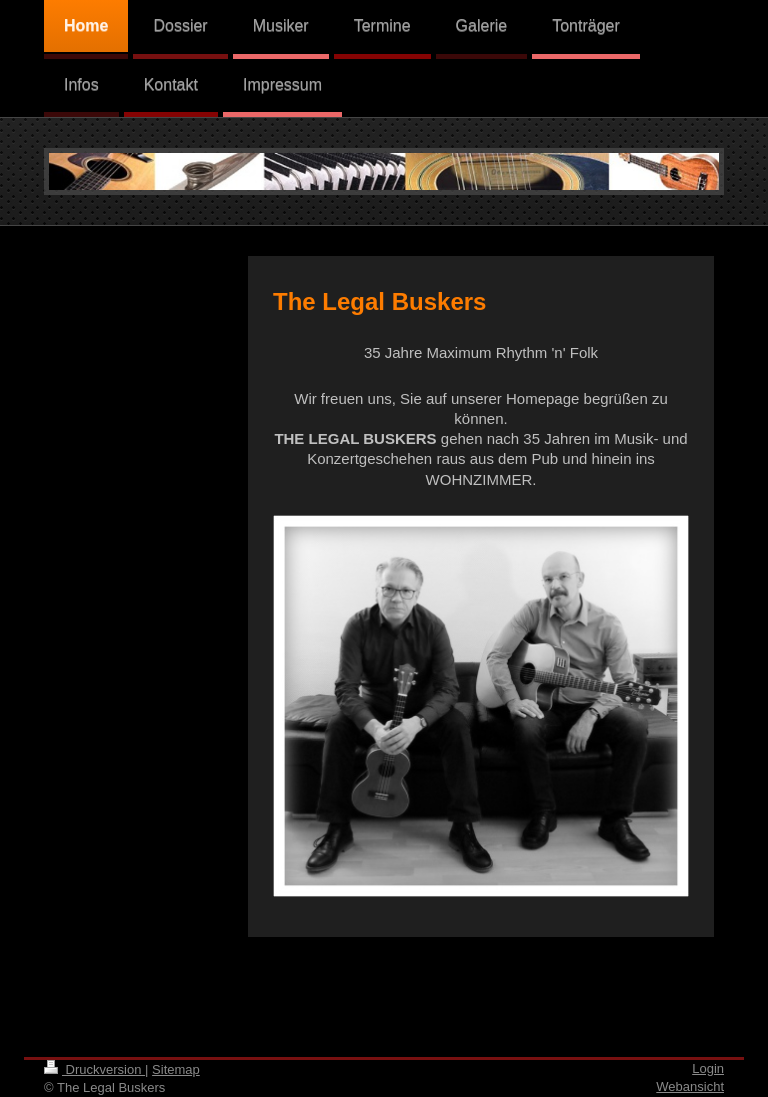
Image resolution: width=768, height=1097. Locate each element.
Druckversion (94, 1069)
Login (708, 1068)
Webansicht (690, 1086)
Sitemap (176, 1069)
